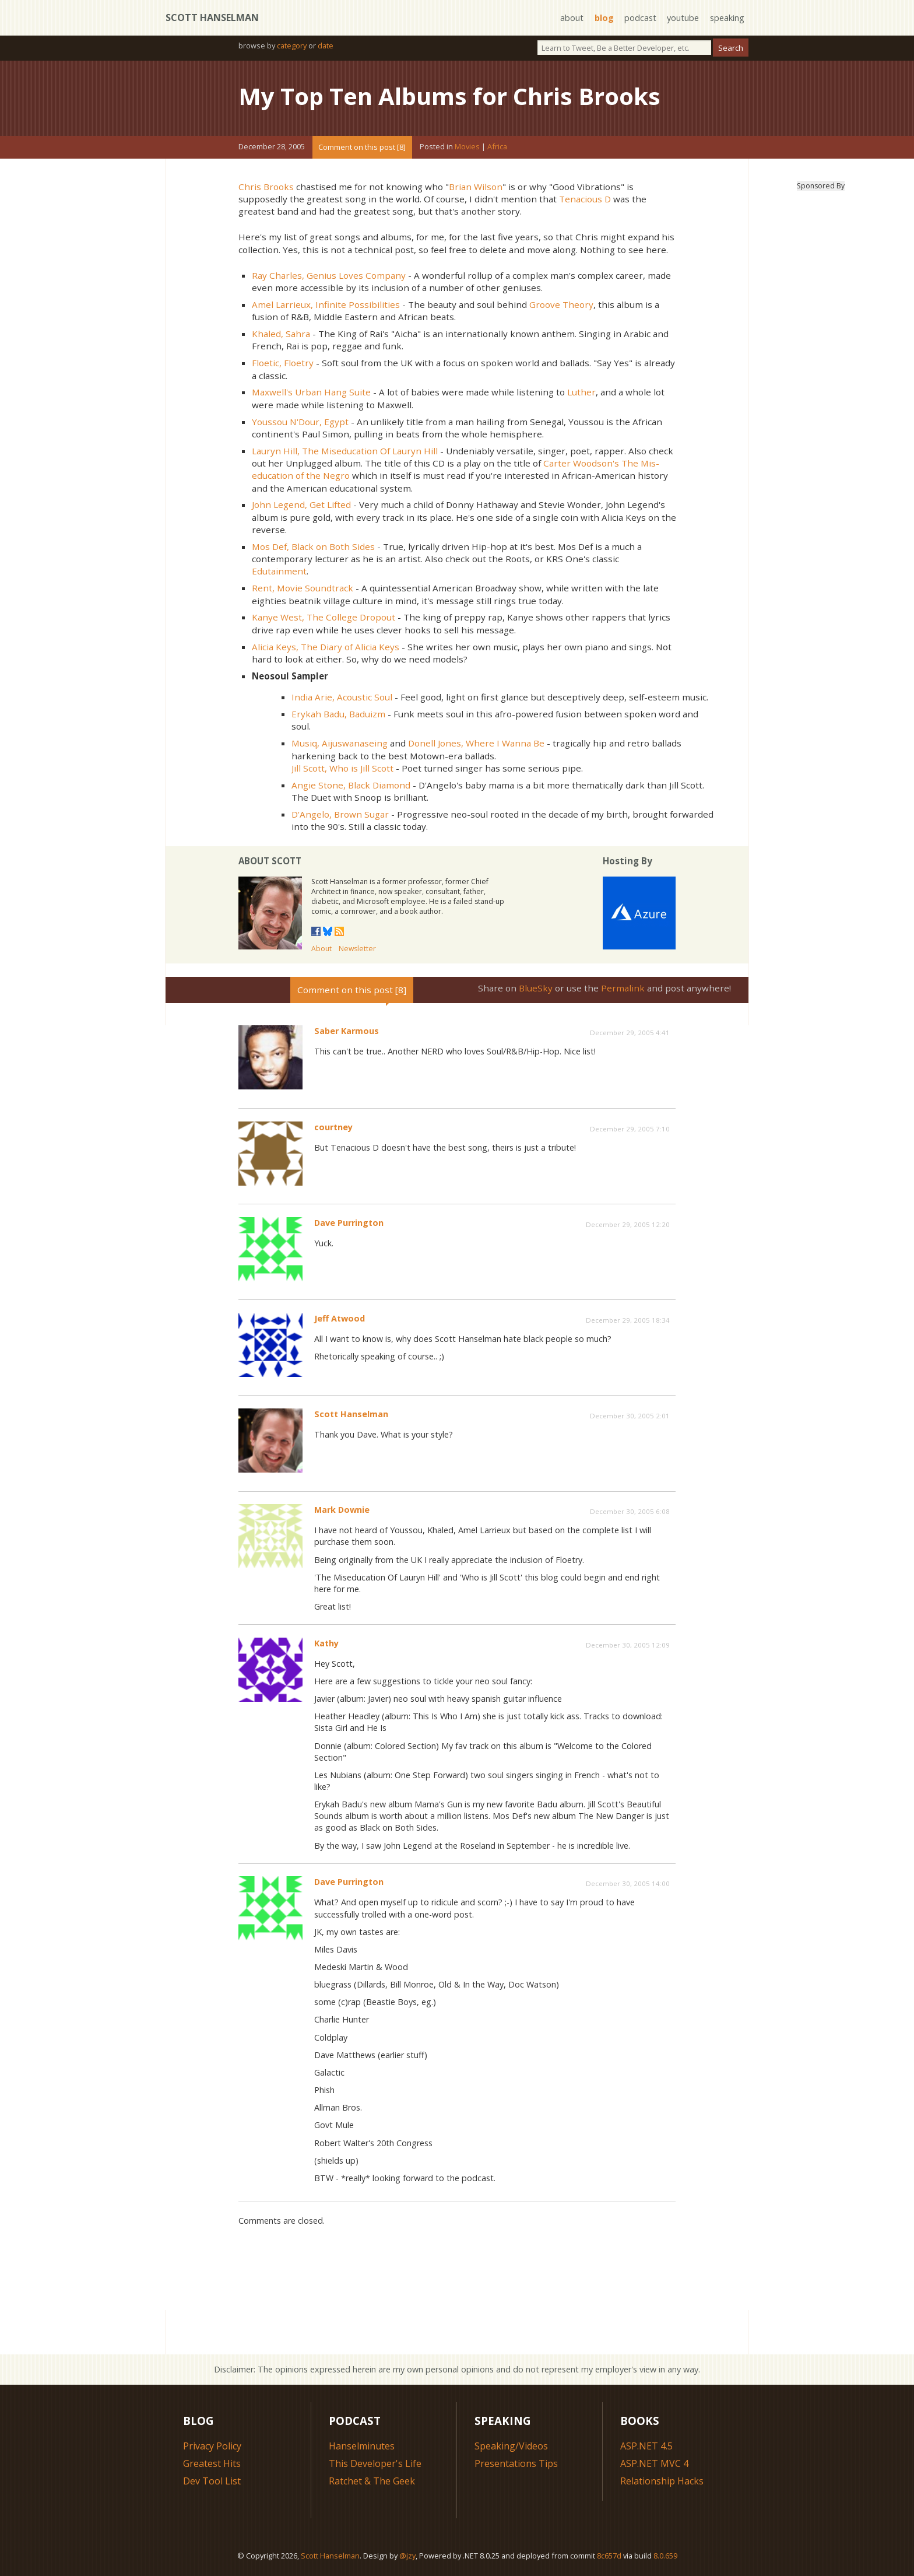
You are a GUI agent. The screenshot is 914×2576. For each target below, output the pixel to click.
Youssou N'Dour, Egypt (300, 421)
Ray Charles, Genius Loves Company (329, 275)
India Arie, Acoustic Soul (341, 697)
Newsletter (357, 949)
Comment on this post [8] (362, 147)
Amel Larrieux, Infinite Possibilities (326, 304)
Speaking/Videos (511, 2446)
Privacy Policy (212, 2446)
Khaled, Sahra (281, 333)
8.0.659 (665, 2555)
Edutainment (279, 571)
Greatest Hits (212, 2463)
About (321, 949)
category (292, 45)
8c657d (609, 2555)
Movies (467, 147)
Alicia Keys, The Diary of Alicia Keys (325, 647)
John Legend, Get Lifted (301, 504)
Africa (497, 147)
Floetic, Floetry (283, 363)
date (325, 45)
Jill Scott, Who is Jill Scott (342, 768)
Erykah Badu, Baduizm (338, 714)
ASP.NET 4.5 (646, 2446)
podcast (640, 17)
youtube (683, 17)
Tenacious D (585, 199)
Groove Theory (561, 304)
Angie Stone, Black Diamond (350, 785)
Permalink (623, 988)
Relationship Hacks (662, 2481)
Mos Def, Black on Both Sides (313, 546)
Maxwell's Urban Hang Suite (311, 392)
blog (604, 17)
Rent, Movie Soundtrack (302, 588)
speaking (727, 17)
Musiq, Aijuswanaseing (339, 743)
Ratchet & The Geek (372, 2481)
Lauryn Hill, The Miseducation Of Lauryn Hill (345, 451)
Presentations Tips (516, 2463)
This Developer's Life (375, 2463)
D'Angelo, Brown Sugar (340, 814)
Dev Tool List (212, 2481)
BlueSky (536, 988)
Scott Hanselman (212, 17)
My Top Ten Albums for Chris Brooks (449, 96)
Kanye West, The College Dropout (323, 617)
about (571, 17)
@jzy (407, 2555)
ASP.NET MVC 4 (654, 2463)
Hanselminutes (362, 2446)
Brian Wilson (475, 186)
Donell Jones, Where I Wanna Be (476, 743)
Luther (581, 392)
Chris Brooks (266, 186)
